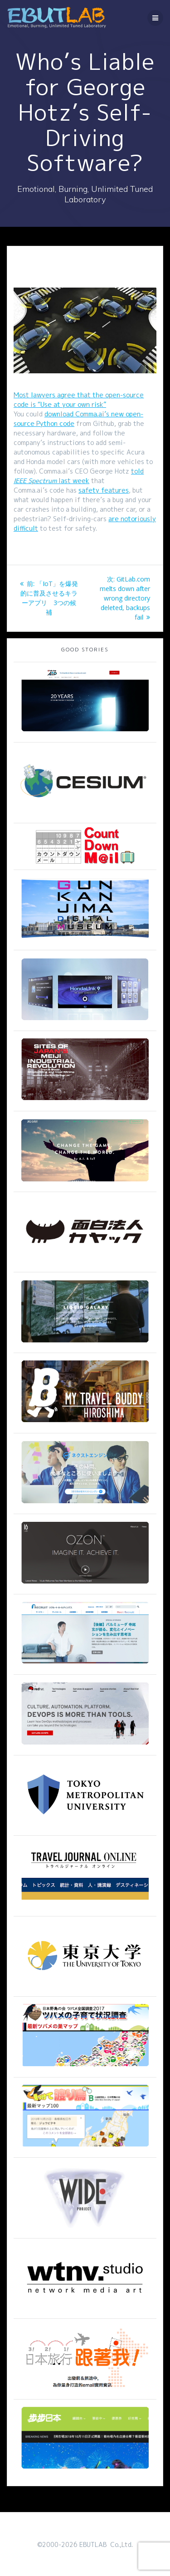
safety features (103, 490)
